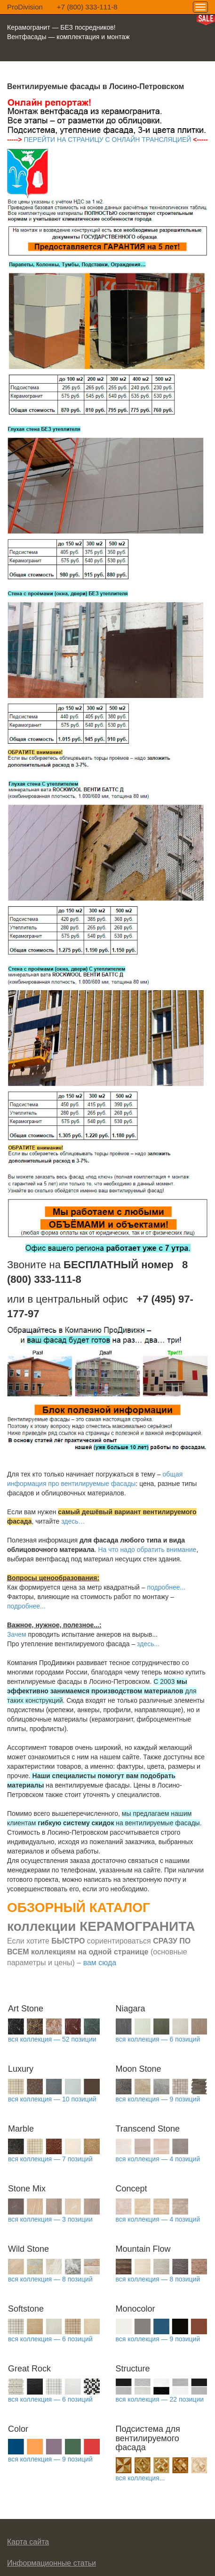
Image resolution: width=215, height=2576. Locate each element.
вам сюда (100, 1963)
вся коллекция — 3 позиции (50, 2219)
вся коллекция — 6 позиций (158, 2039)
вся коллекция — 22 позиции (160, 2399)
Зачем (16, 1634)
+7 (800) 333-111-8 (87, 7)
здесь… (73, 1521)
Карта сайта (28, 2542)
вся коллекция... (140, 2478)
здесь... (148, 1644)
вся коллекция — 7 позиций (50, 2159)
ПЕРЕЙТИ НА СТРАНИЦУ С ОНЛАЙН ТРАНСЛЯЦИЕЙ (107, 139)
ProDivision (25, 7)
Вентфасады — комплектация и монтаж (68, 37)
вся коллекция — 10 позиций (52, 2099)
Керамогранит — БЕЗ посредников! (61, 27)
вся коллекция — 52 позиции (52, 2039)
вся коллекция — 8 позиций (50, 2279)
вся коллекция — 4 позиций (158, 2159)
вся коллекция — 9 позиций (158, 2099)
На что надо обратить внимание (147, 1549)
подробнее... (166, 1587)
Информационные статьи (51, 2563)
